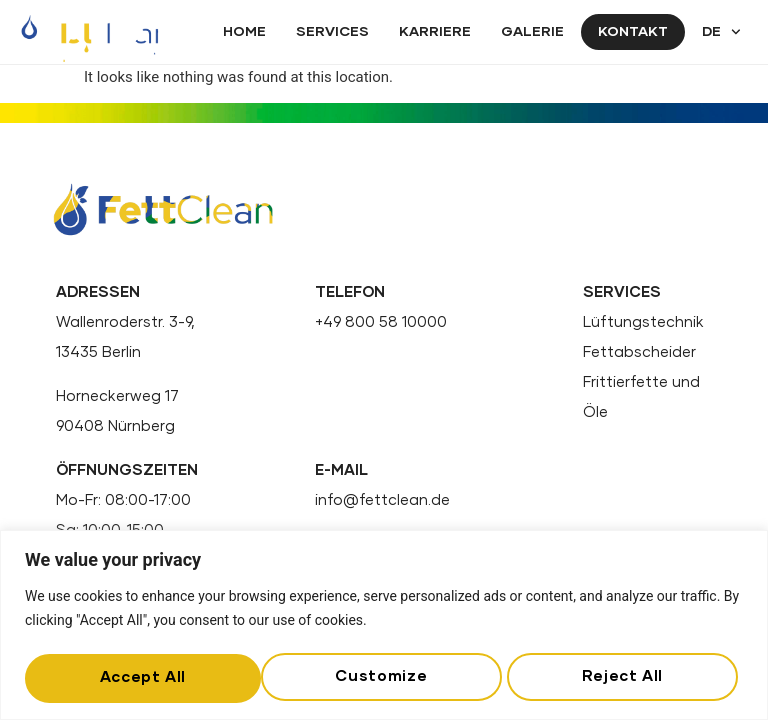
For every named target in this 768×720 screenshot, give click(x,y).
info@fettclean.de (382, 501)
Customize (144, 674)
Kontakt (633, 32)
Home (244, 32)
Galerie (532, 32)
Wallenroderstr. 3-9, (125, 322)
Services (332, 32)
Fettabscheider (639, 352)
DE (721, 32)
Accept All (624, 674)
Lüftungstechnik (643, 322)
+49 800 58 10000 (381, 322)
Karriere (435, 32)
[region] (384, 623)
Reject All (384, 674)
